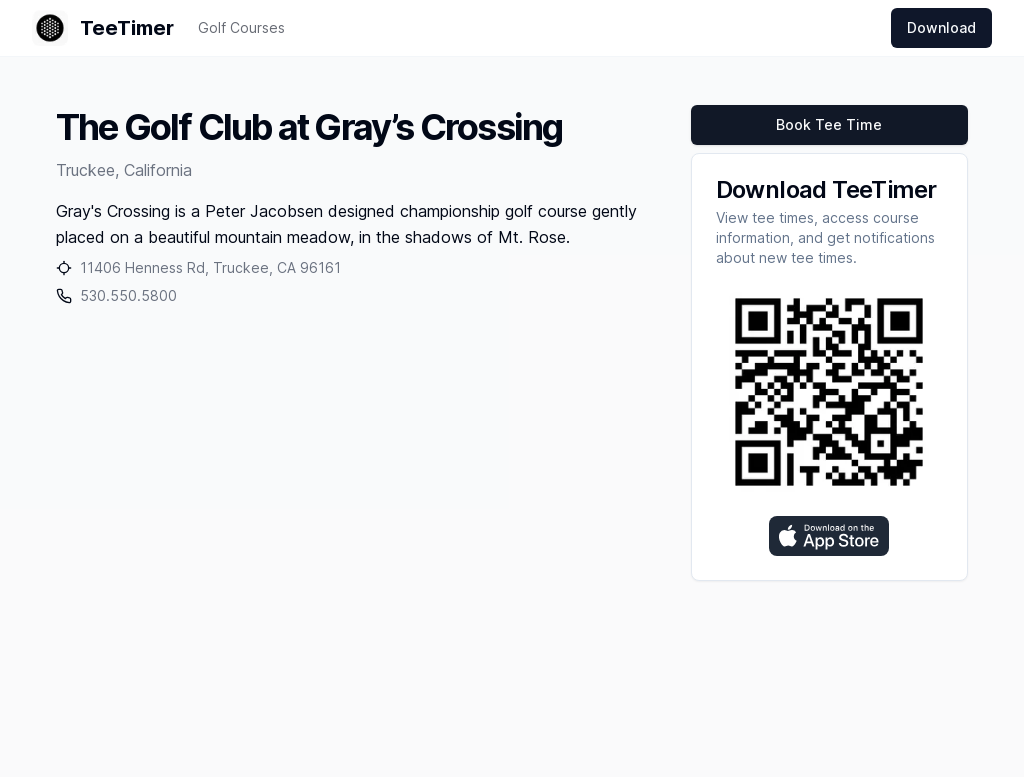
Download (941, 27)
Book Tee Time (829, 124)
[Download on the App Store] (829, 536)
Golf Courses (241, 27)
